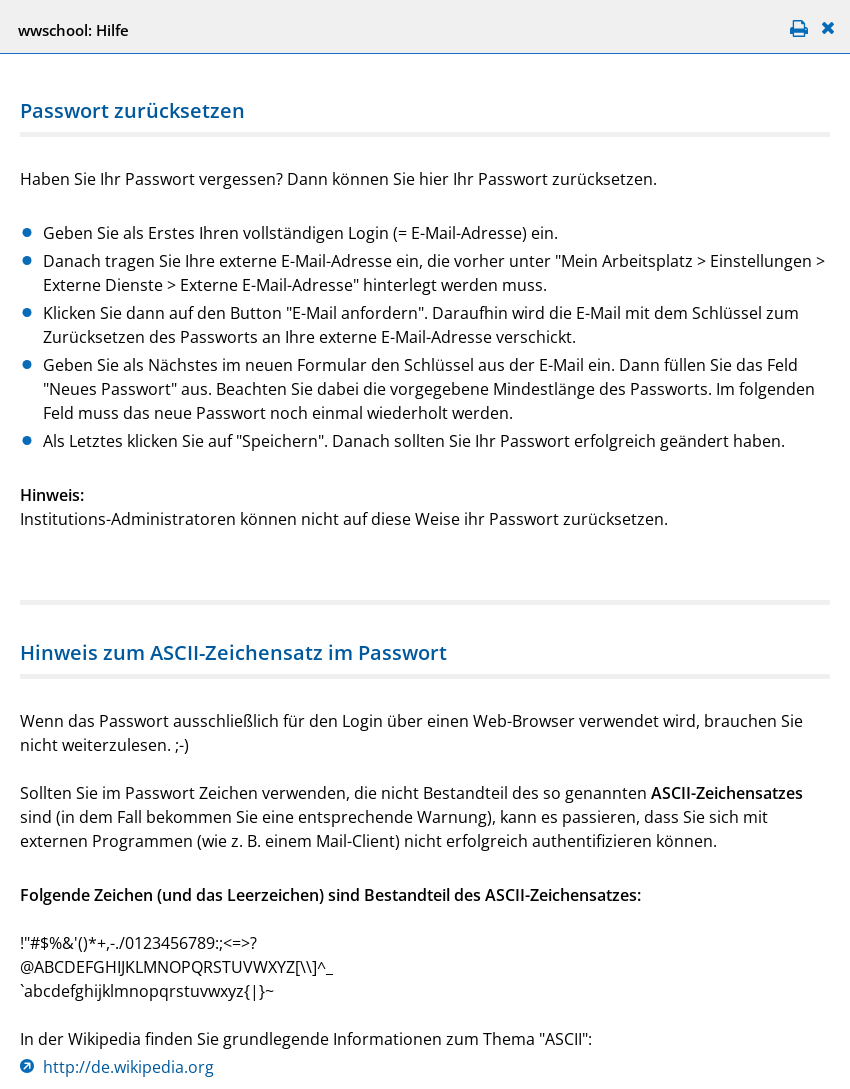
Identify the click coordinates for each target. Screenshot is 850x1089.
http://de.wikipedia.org (128, 1067)
